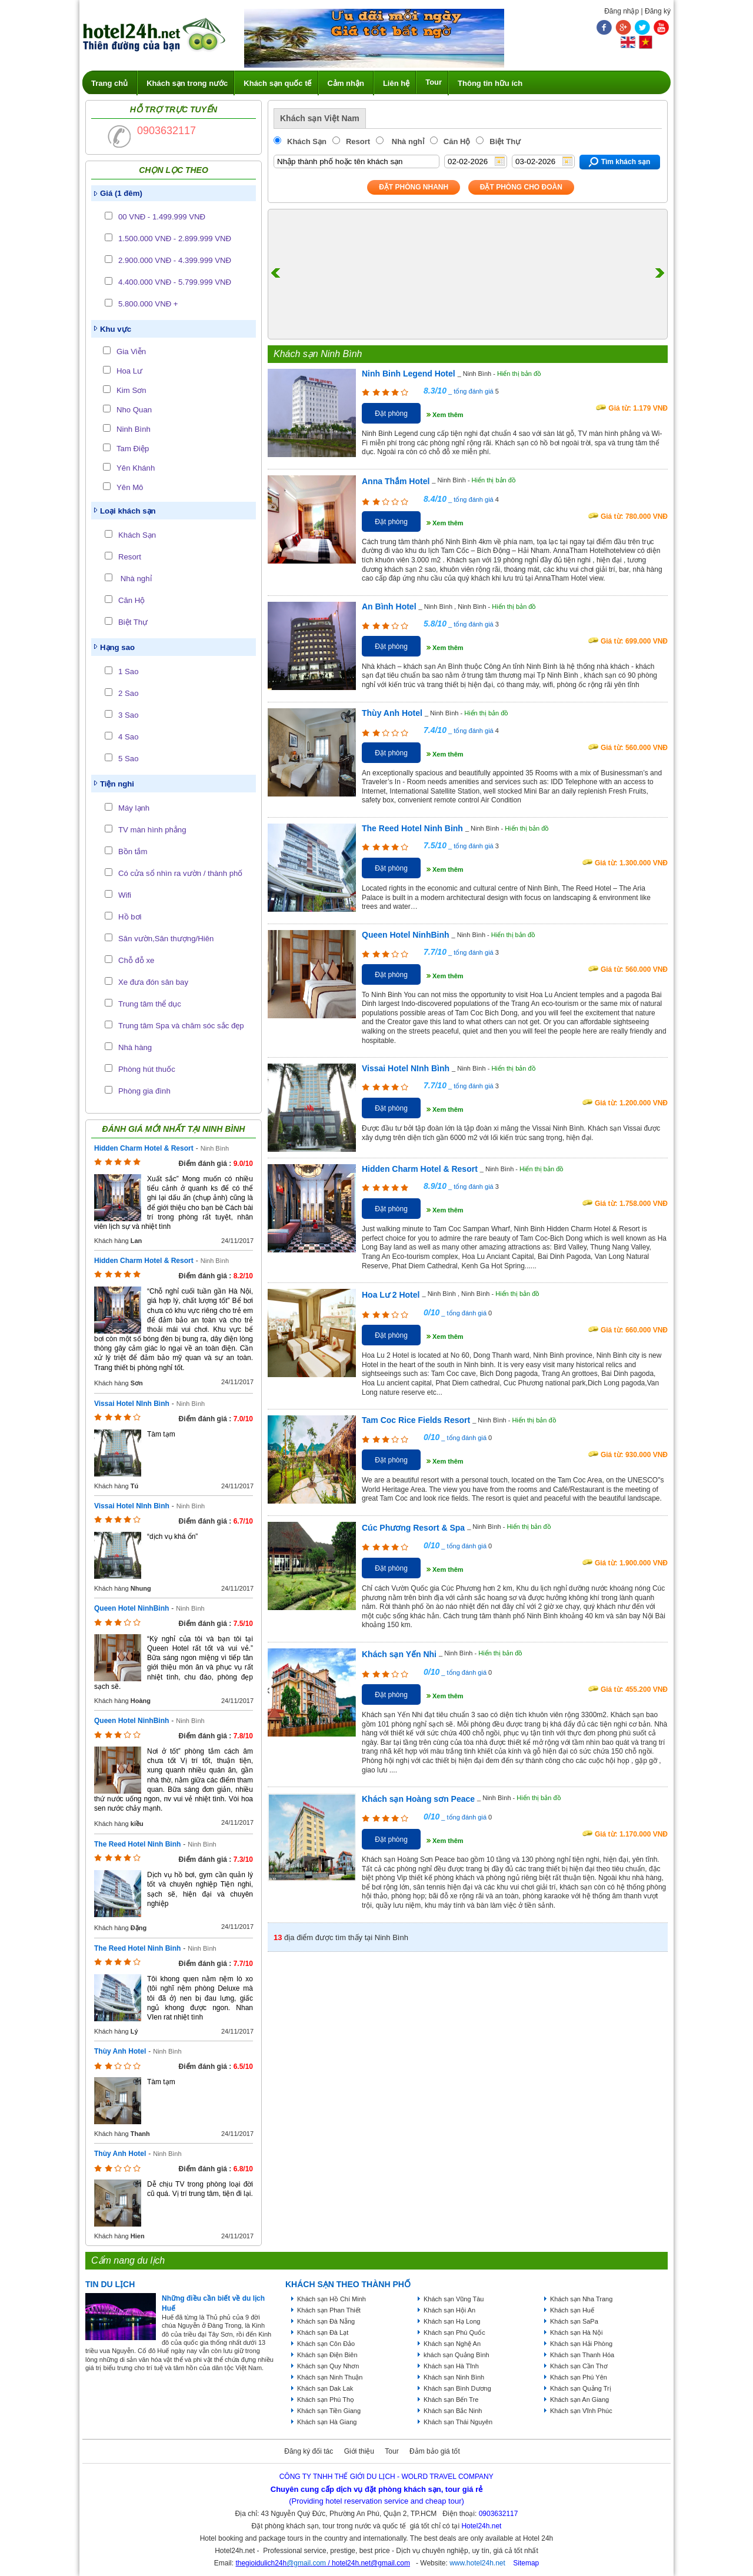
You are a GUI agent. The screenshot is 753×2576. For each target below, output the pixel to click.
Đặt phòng (391, 413)
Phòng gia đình (144, 1091)
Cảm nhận (346, 83)
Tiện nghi (117, 783)
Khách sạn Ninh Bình (454, 2377)
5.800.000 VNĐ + (148, 303)
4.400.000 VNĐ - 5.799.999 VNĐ (174, 282)
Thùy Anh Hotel (120, 2051)
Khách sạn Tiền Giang (329, 2410)
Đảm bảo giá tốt (434, 2451)
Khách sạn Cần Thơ (579, 2366)
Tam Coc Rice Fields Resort (416, 1420)
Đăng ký (658, 11)
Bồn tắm (132, 851)
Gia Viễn (131, 351)
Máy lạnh (133, 808)
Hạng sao (117, 647)
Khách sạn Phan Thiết (329, 2310)
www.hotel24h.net (477, 2563)
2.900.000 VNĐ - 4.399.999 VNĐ (174, 260)
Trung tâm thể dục (149, 1003)
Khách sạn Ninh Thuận (329, 2377)
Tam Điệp (132, 448)
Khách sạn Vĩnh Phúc (581, 2410)
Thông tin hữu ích (490, 83)
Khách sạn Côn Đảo (326, 2343)
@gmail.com (306, 2563)
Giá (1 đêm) (121, 193)
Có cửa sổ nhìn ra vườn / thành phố (180, 873)
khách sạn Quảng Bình (456, 2354)
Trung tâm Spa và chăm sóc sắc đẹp (181, 1025)
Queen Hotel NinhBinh (131, 1608)
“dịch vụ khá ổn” (172, 1536)
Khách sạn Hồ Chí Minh (331, 2298)
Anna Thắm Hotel (395, 481)
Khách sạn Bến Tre (451, 2399)
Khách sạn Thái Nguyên (458, 2421)
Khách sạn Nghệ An (452, 2343)
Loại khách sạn (128, 510)
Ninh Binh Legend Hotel (408, 373)
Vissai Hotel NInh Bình (131, 1403)
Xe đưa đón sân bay (153, 982)
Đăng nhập (621, 11)
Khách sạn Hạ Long (452, 2321)
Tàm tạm (161, 1434)
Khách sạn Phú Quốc (454, 2332)
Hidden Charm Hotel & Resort (144, 1148)
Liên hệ (396, 83)
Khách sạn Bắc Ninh (453, 2410)
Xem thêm (448, 414)
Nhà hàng (135, 1047)
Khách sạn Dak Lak (325, 2388)
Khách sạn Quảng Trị (580, 2388)
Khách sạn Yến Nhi (399, 1654)
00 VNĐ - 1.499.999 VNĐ (161, 216)
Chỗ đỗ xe (136, 960)
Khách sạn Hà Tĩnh (451, 2366)
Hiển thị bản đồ (519, 373)
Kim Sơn (131, 390)
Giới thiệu (359, 2451)
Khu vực (115, 329)
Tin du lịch (110, 2284)
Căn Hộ (131, 600)
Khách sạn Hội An (449, 2310)
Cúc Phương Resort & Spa (413, 1527)
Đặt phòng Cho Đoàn (521, 187)
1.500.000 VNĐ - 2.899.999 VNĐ (174, 238)
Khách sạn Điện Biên (327, 2354)
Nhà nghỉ (135, 578)
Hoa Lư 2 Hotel (390, 1294)
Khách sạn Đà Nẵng (326, 2321)
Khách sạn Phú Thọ (325, 2399)
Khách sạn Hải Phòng (581, 2343)
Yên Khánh (135, 468)
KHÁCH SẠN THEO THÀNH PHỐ (348, 2284)
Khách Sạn (137, 535)
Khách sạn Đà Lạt (322, 2332)
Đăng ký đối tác (308, 2451)
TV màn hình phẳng (152, 829)
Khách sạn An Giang (579, 2399)
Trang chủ (109, 83)
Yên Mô (129, 487)
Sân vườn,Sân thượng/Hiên (166, 938)
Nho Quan (134, 409)
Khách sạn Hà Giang (326, 2421)
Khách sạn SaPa (574, 2321)
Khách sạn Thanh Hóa (582, 2354)
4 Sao (128, 736)
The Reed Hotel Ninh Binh (137, 1844)
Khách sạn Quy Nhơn (328, 2366)
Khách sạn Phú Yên (578, 2377)
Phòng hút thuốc (146, 1069)
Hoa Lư (129, 370)
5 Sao (128, 758)
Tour (433, 82)
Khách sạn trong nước (187, 83)
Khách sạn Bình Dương (457, 2388)
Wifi (124, 895)
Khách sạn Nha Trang (581, 2298)
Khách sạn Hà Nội (576, 2332)
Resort (129, 556)
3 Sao (128, 715)
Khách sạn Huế (572, 2310)
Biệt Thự (133, 622)
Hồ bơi (129, 916)
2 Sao (128, 693)
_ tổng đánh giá (470, 391)
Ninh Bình (133, 429)
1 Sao (128, 671)
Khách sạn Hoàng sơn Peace (418, 1799)
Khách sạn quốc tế (277, 83)
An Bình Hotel (389, 606)
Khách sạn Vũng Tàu (454, 2298)
